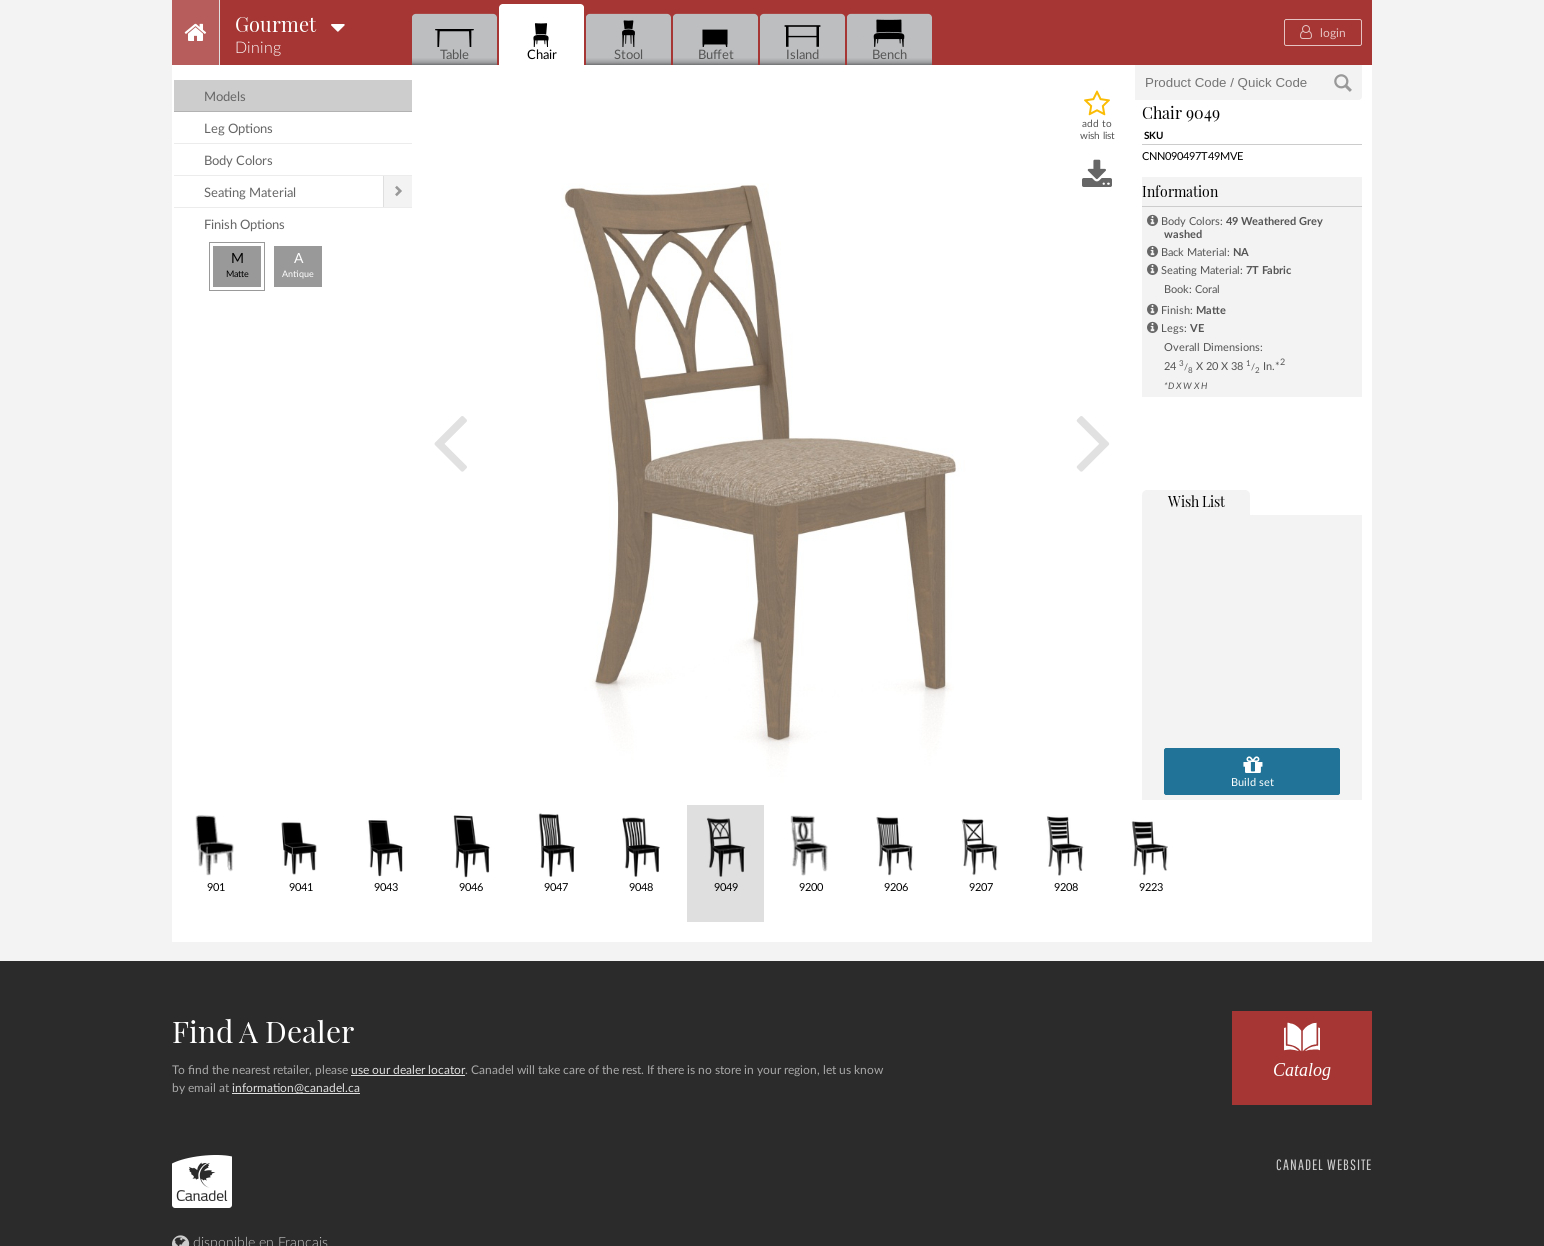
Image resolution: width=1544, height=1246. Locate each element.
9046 (470, 849)
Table (454, 40)
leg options (238, 129)
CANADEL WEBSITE (1324, 1164)
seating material (250, 193)
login (1323, 32)
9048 (640, 849)
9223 (1150, 849)
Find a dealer (263, 1031)
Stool (628, 40)
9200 (810, 849)
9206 (895, 849)
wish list (1196, 501)
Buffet (715, 40)
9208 (1065, 849)
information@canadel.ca (296, 1088)
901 (215, 849)
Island (802, 40)
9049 (725, 849)
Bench (889, 40)
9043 (385, 849)
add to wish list (1097, 130)
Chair (541, 40)
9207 (980, 849)
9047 (555, 849)
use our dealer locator (408, 1070)
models (225, 97)
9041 (300, 849)
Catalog (1302, 1045)
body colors (238, 161)
